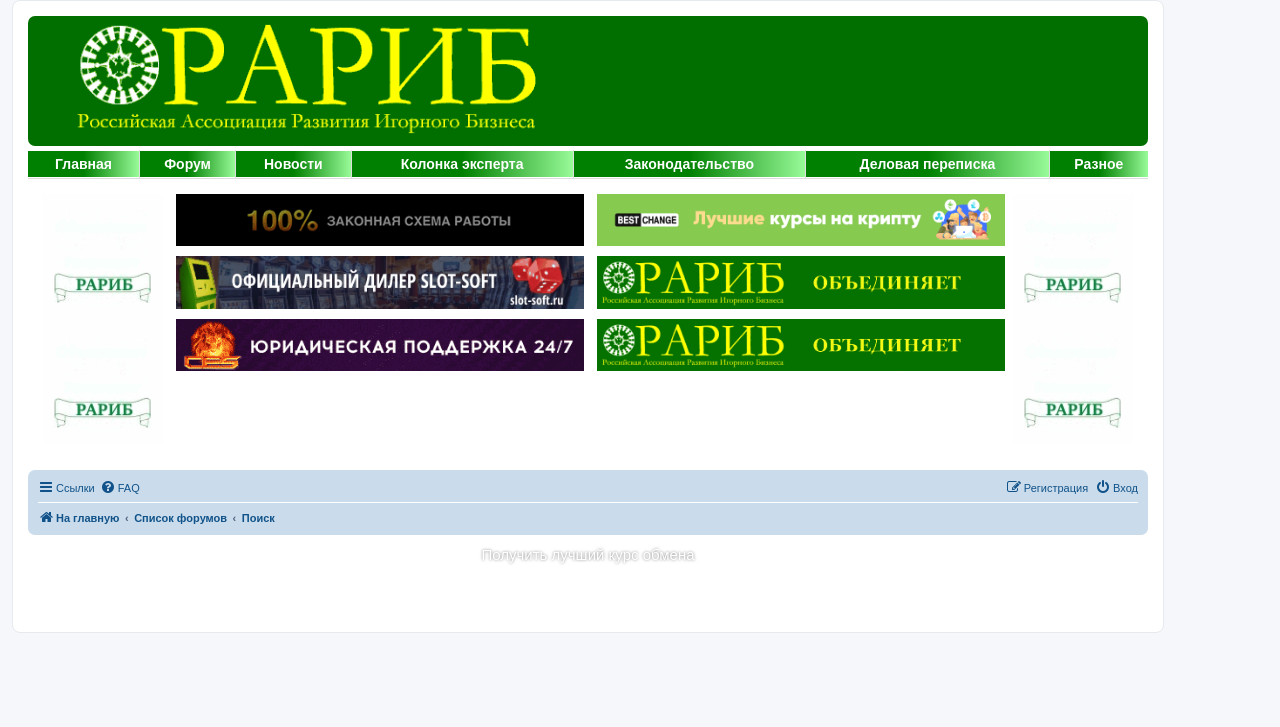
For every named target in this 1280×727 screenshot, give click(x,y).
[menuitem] (120, 488)
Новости (293, 164)
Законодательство (689, 164)
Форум (187, 164)
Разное (1098, 164)
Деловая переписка (928, 164)
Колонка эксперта (462, 164)
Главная (83, 164)
